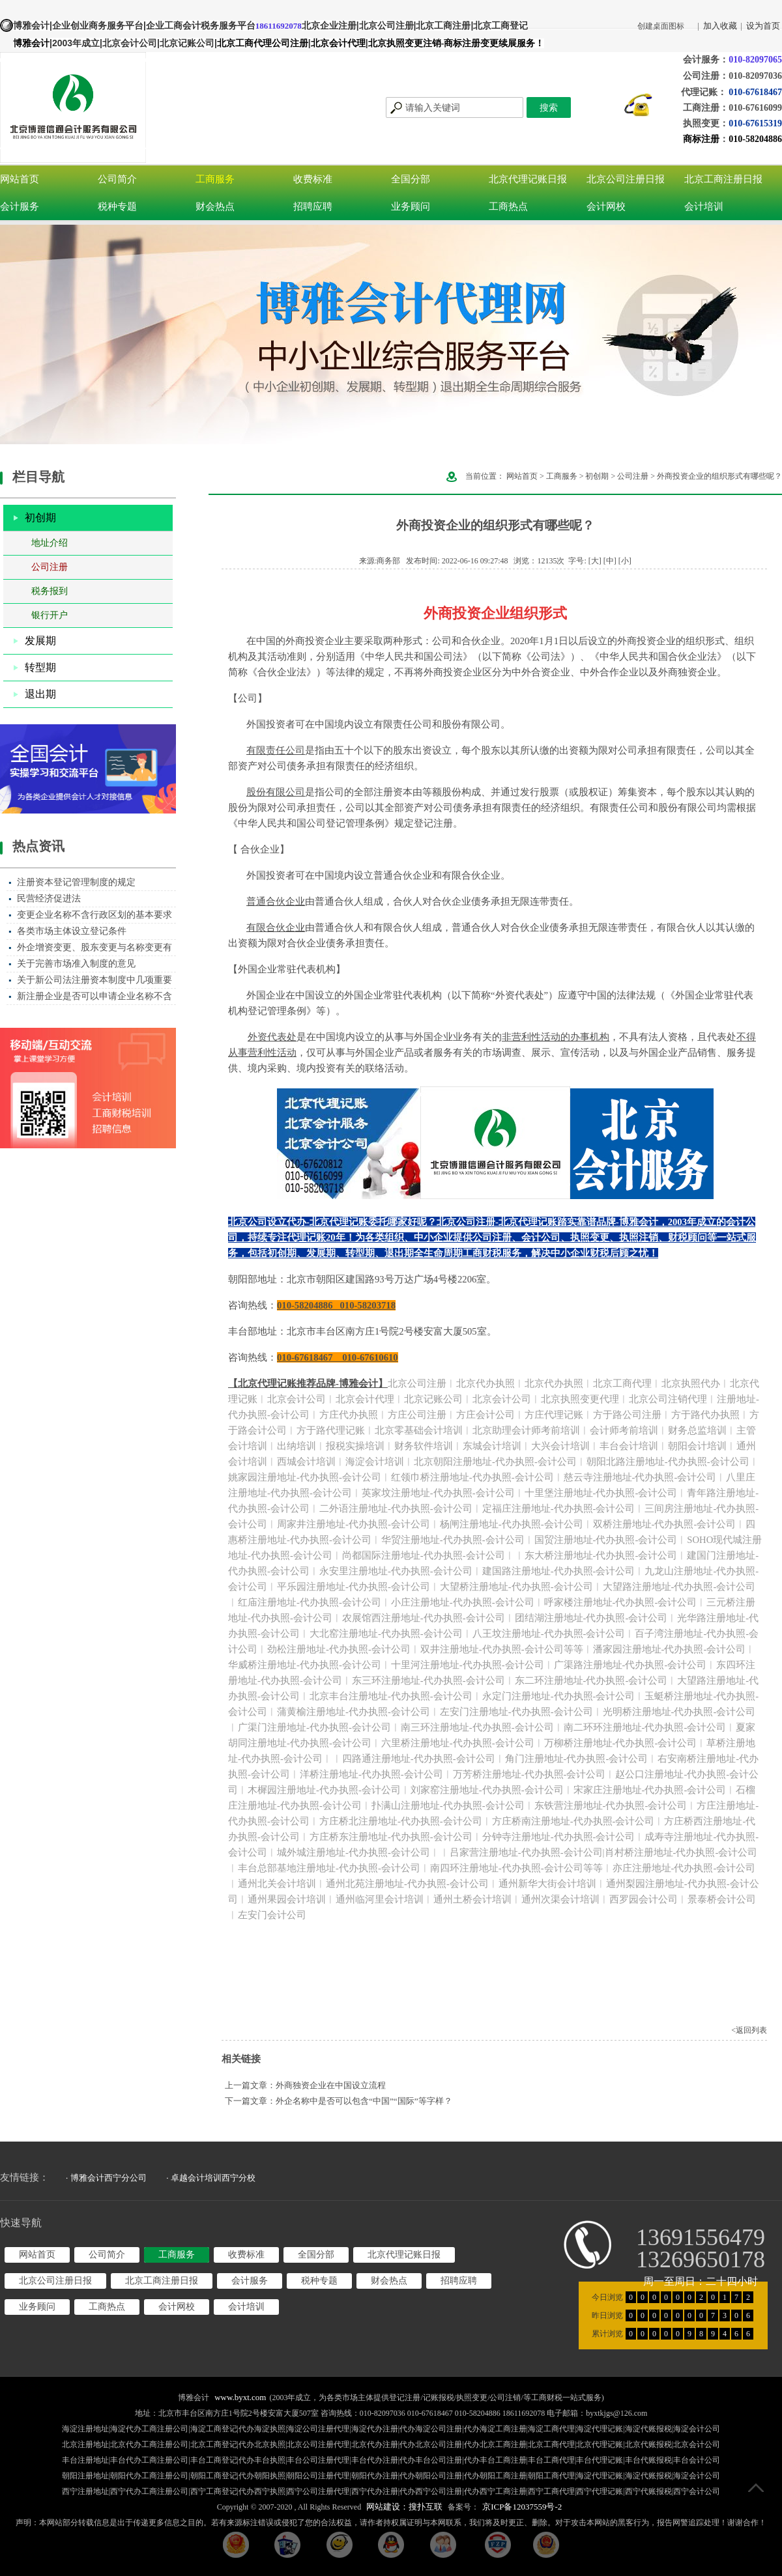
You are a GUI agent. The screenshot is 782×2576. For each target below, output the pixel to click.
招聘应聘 (312, 206)
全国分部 (410, 179)
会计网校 (606, 206)
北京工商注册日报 (723, 179)
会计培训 (703, 206)
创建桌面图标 (660, 26)
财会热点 (215, 206)
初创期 (40, 517)
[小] (624, 560)
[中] (609, 560)
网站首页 (19, 179)
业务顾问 (410, 206)
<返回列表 (749, 2030)
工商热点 (508, 206)
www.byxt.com (240, 2397)
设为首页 (763, 26)
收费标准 (312, 179)
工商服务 (215, 179)
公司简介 (117, 179)
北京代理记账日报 (528, 179)
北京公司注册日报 (625, 179)
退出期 (40, 694)
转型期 (40, 667)
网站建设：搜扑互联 (404, 2507)
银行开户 (49, 615)
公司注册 (49, 567)
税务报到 (49, 591)
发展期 (40, 640)
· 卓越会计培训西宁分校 (210, 2178)
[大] (594, 560)
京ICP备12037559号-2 (522, 2507)
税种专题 (117, 206)
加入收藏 (720, 26)
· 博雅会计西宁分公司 (106, 2178)
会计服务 (19, 206)
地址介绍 (49, 543)
